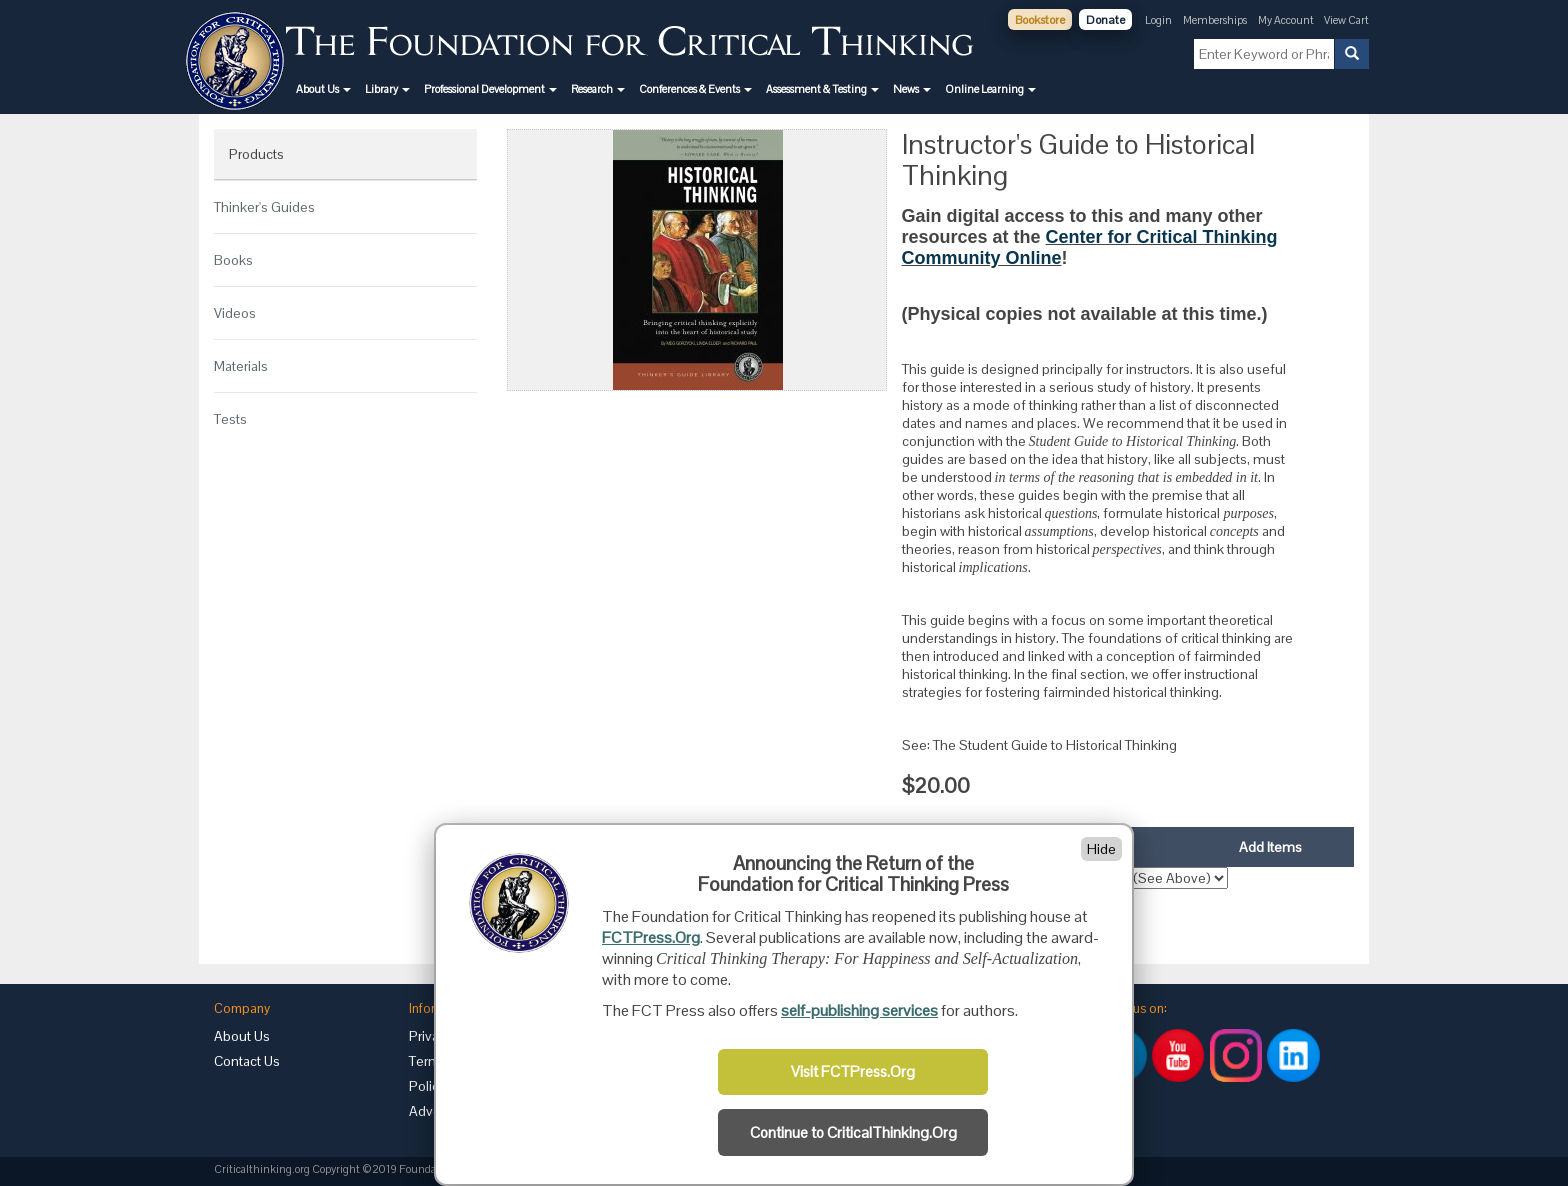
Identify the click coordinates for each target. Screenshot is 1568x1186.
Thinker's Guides (264, 207)
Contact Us (247, 1061)
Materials (241, 366)
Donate (1105, 20)
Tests (230, 419)
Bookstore (1040, 20)
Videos (235, 313)
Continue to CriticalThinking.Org (853, 1133)
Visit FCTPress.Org (853, 1072)
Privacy (431, 1036)
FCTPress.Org (651, 937)
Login (1158, 20)
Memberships (1215, 20)
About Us (242, 1036)
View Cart (1346, 20)
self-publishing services (859, 1010)
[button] (323, 89)
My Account (1287, 20)
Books (233, 260)
